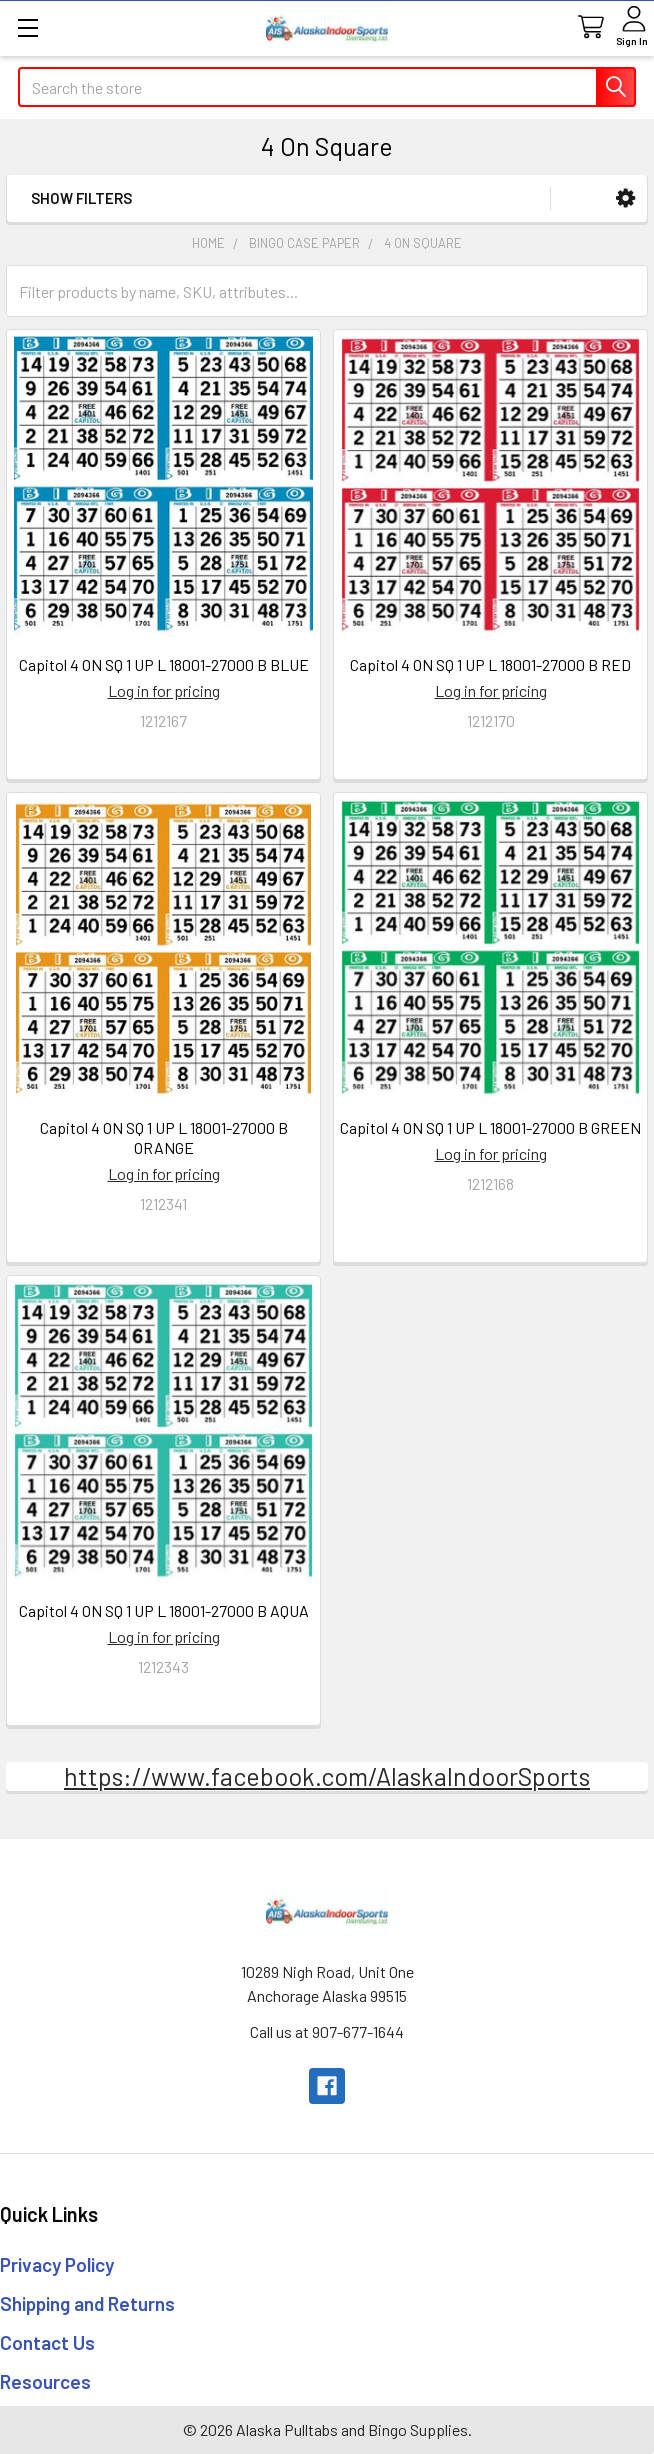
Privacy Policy (57, 2264)
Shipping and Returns (87, 2303)
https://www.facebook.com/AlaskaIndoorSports (327, 1776)
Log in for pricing (164, 690)
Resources (45, 2381)
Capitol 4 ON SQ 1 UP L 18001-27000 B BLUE (164, 664)
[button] (625, 198)
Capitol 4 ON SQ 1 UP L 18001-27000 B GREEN (490, 1127)
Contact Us (47, 2342)
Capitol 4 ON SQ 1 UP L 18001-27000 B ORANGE (164, 1137)
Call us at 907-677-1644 (327, 2031)
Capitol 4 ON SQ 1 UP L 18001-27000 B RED (490, 664)
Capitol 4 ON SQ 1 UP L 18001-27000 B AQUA (164, 1610)
